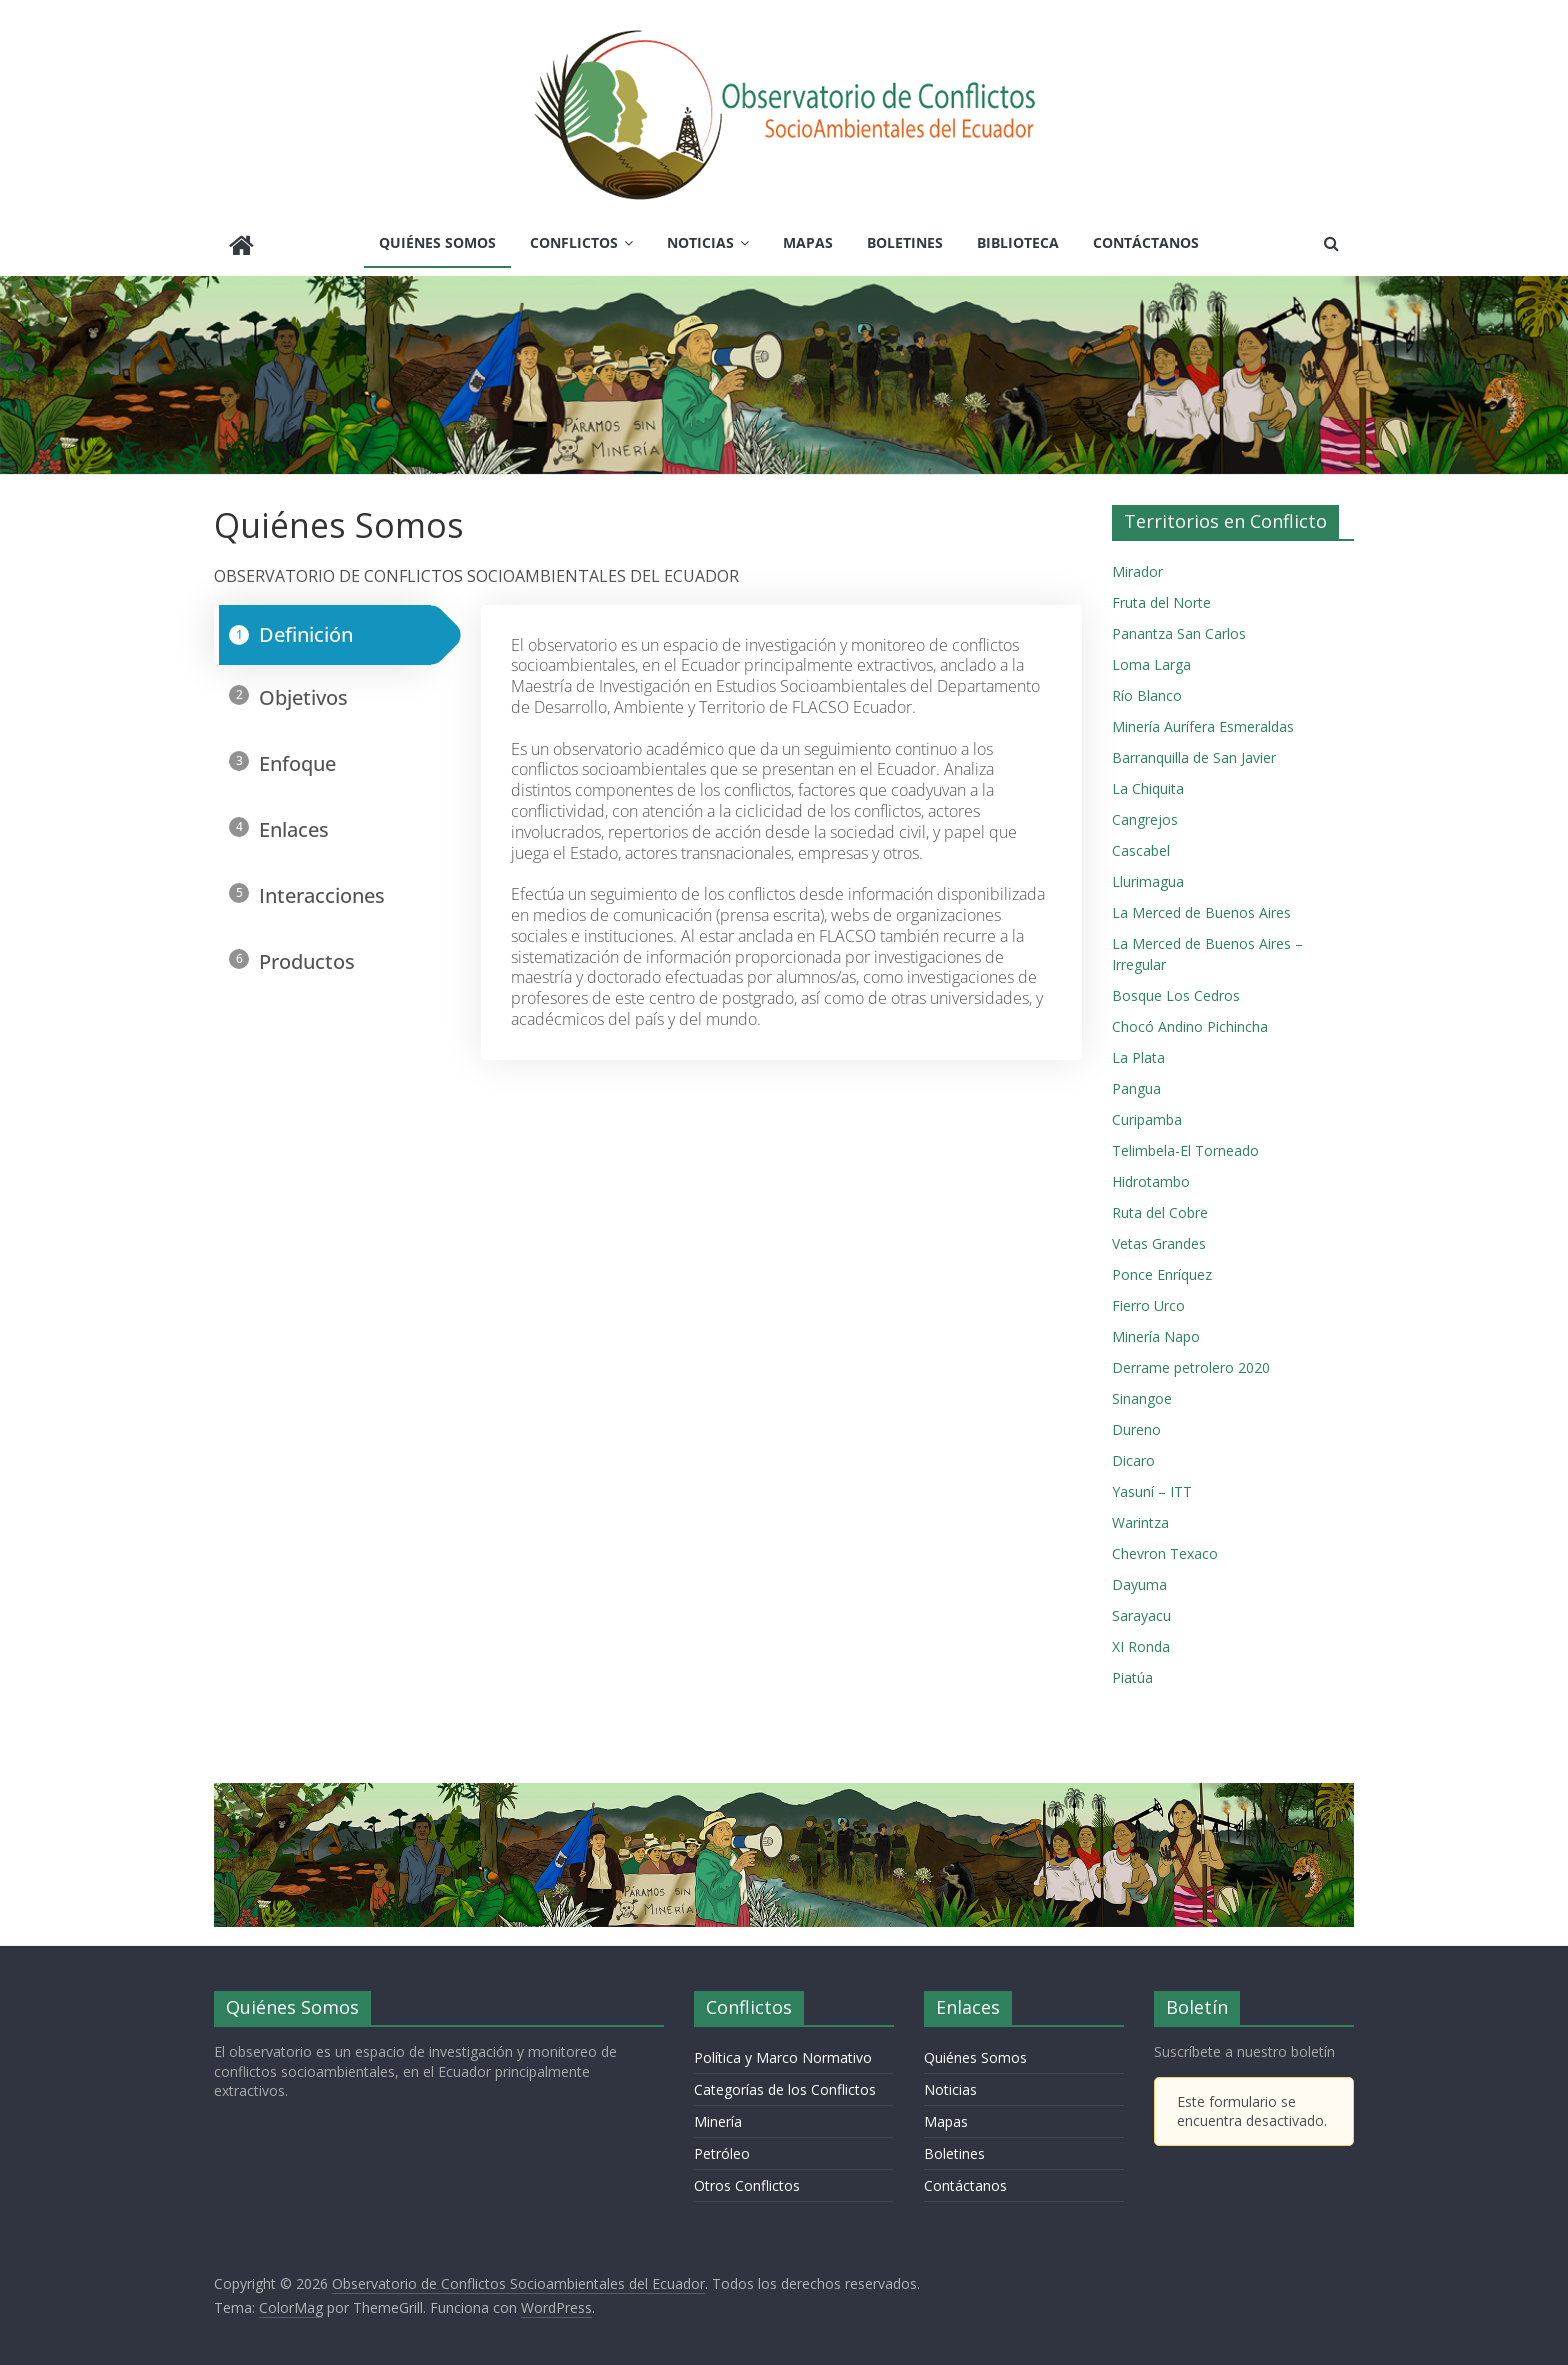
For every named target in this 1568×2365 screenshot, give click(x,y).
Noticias (700, 242)
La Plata (1138, 1052)
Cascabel (1141, 845)
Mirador (1137, 566)
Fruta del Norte (1161, 597)
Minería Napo (1156, 1331)
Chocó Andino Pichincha (1190, 1021)
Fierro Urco (1148, 1300)
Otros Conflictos (747, 2180)
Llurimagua (1148, 876)
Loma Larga (1151, 659)
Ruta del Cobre (1160, 1207)
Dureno (1136, 1424)
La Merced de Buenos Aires (1201, 907)
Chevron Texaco (1165, 1548)
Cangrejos (1145, 814)
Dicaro (1133, 1455)
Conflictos (574, 242)
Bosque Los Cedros (1176, 990)
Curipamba (1147, 1114)
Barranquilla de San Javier (1194, 752)
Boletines (905, 242)
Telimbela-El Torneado (1185, 1145)
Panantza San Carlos (1179, 628)
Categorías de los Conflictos (785, 2084)
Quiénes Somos (437, 242)
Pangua (1136, 1083)
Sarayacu (1141, 1610)
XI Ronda (1141, 1641)
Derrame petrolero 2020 (1191, 1362)
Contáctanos (1146, 242)
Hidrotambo (1151, 1176)
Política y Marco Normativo (783, 2052)
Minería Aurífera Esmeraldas (1203, 721)
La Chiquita (1148, 783)
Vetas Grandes (1159, 1238)
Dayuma (1139, 1579)
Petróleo (722, 2148)
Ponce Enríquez (1162, 1269)
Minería (718, 2116)
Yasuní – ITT (1152, 1486)
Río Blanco (1147, 690)
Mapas (808, 242)
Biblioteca (1018, 242)
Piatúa (1132, 1672)
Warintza (1140, 1517)
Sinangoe (1142, 1393)
